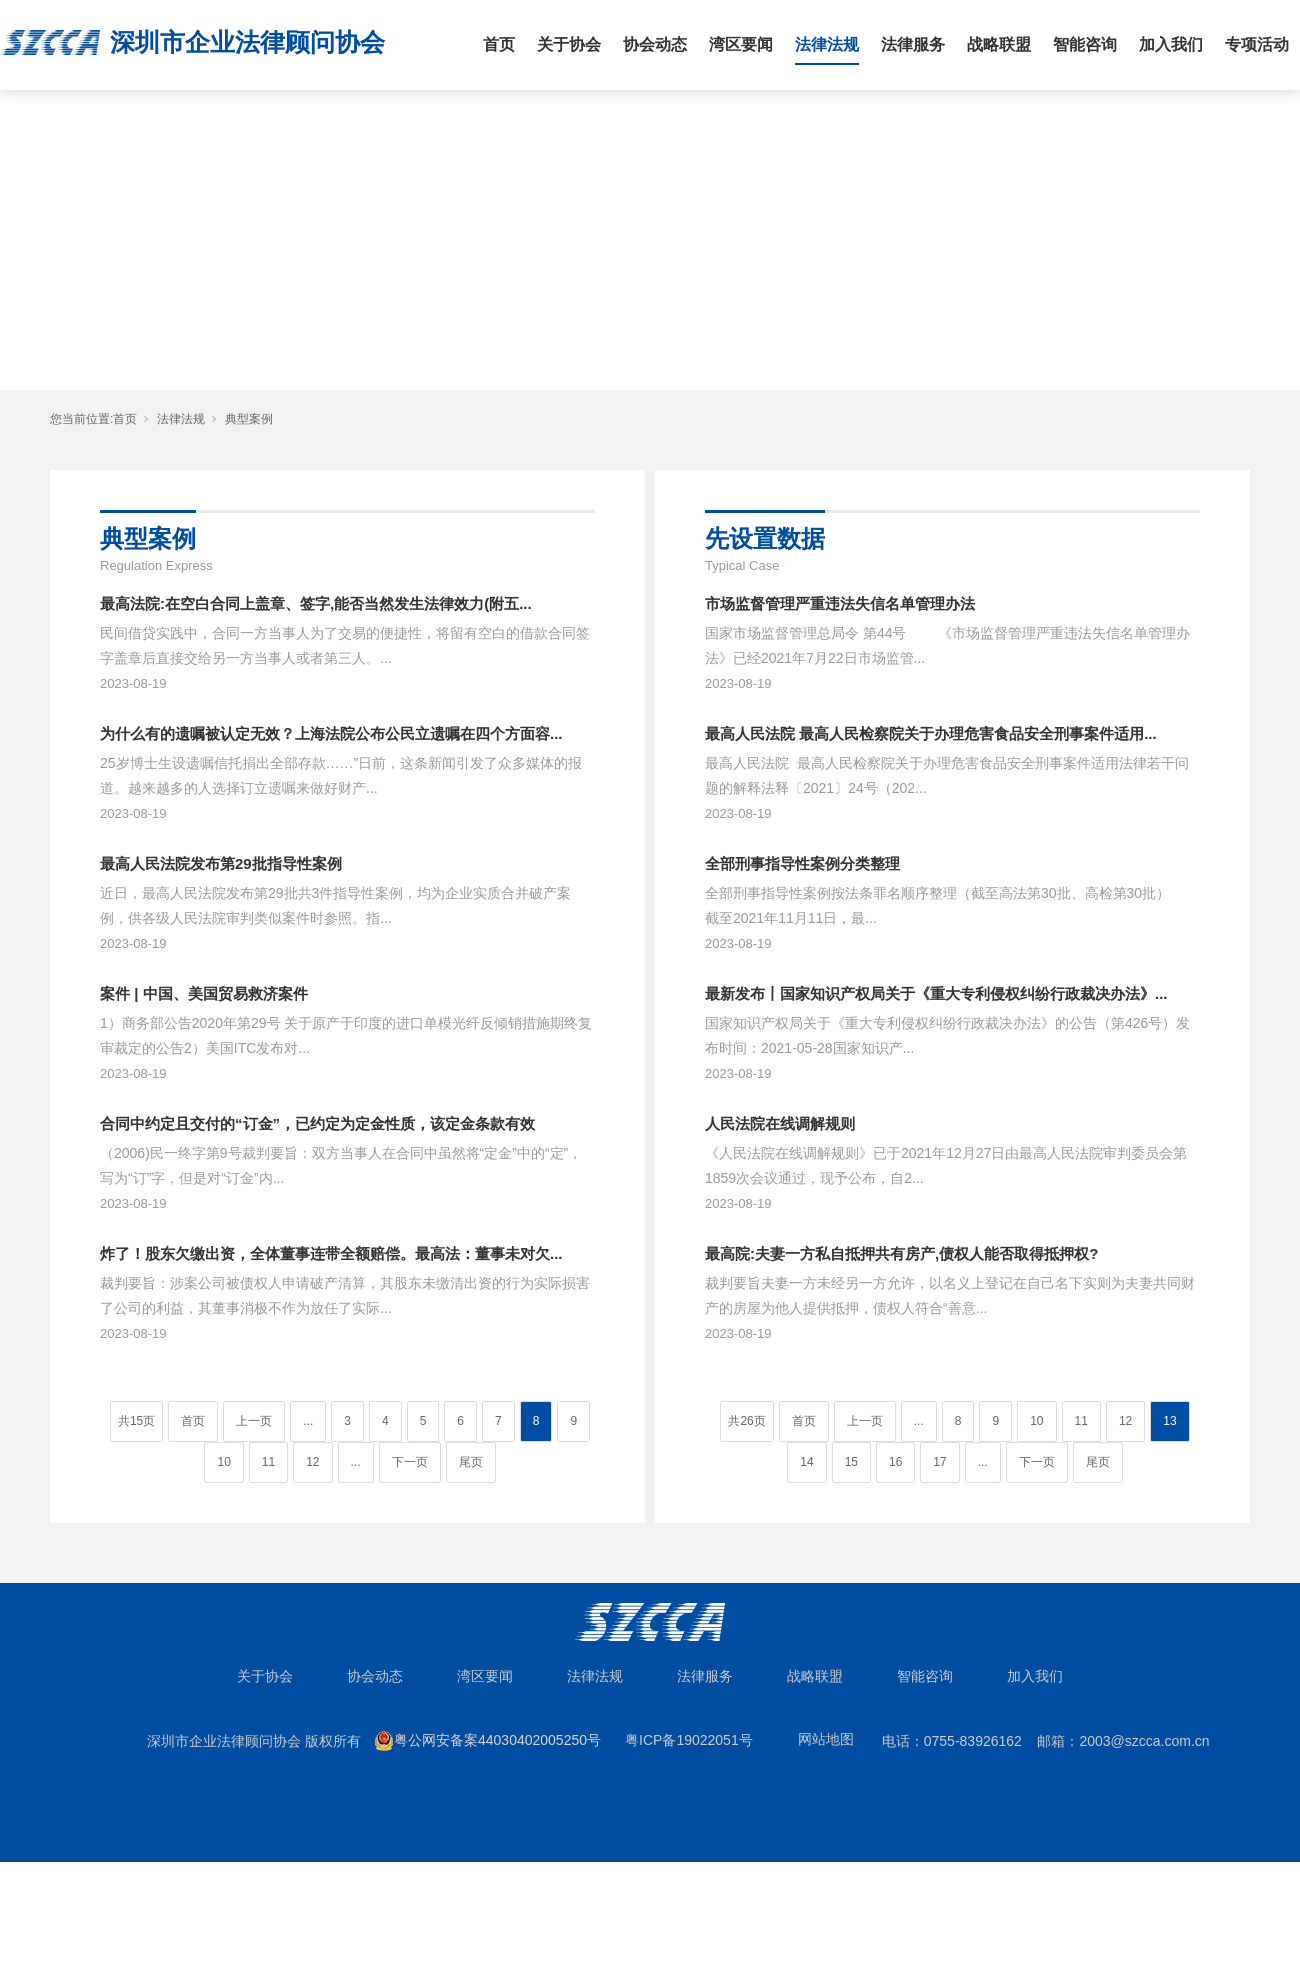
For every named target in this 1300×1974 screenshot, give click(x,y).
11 (268, 1462)
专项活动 (1257, 44)
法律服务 (913, 44)
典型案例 (249, 419)
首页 (499, 44)
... (308, 1421)
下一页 (410, 1462)
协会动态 (655, 44)
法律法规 (827, 44)
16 (895, 1462)
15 (851, 1462)
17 (939, 1462)
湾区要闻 (741, 44)
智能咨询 (1085, 44)
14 (806, 1462)
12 (312, 1462)
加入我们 (1171, 44)
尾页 (471, 1462)
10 (223, 1462)
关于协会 (569, 44)
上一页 (254, 1421)
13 (1169, 1421)
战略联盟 (999, 44)
